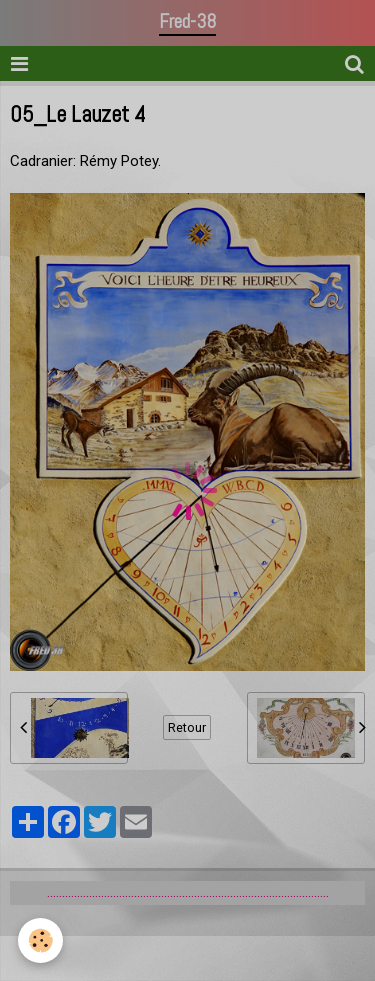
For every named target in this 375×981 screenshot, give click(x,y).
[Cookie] (40, 940)
